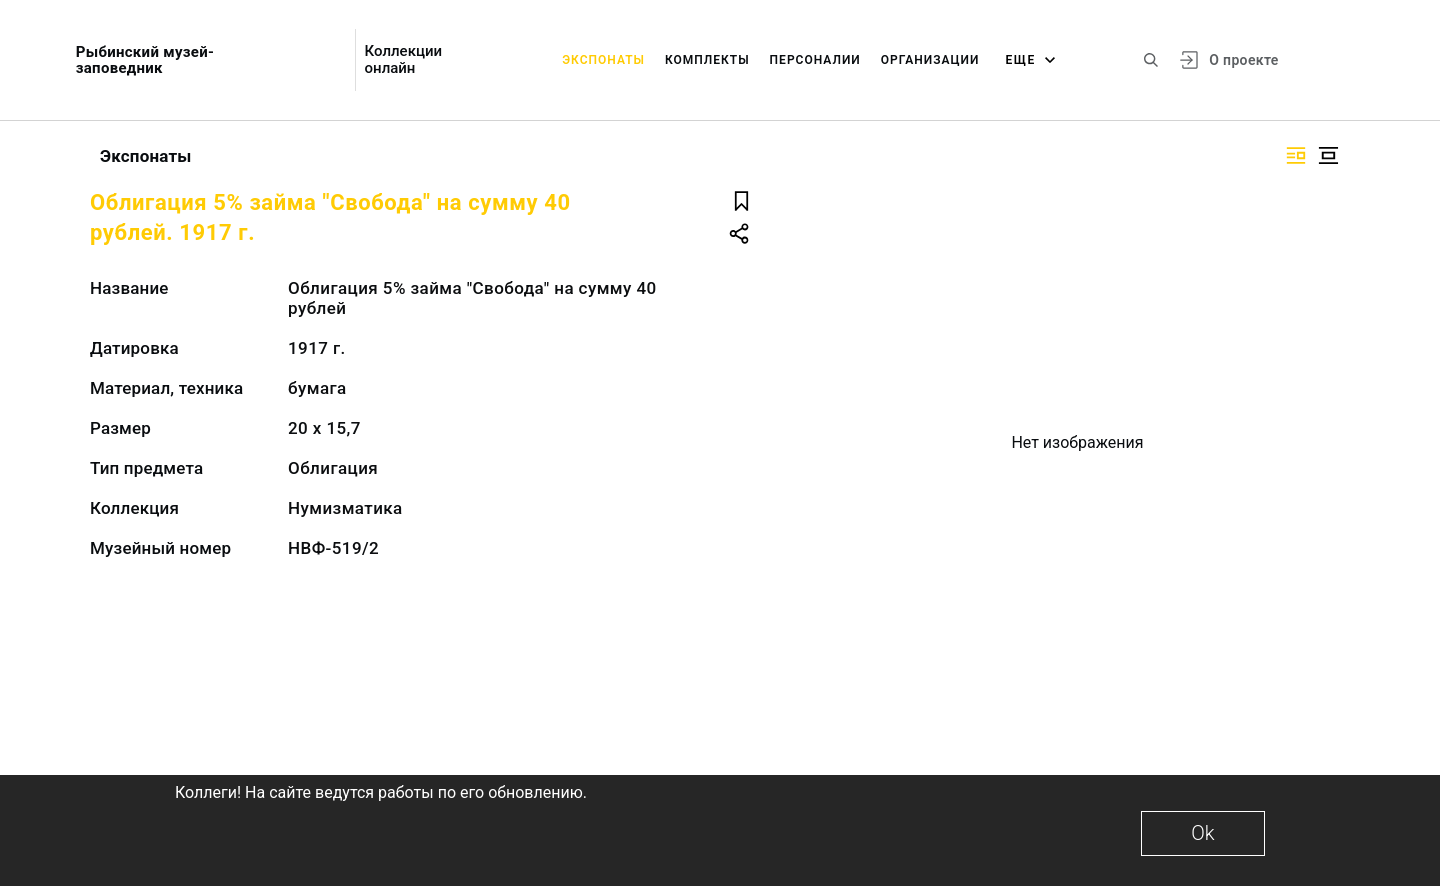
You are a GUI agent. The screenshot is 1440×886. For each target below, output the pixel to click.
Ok (1202, 833)
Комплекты (707, 60)
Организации (930, 60)
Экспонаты (603, 60)
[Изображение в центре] (1328, 155)
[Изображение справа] (1296, 155)
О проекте (1243, 60)
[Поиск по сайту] (1151, 60)
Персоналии (815, 60)
